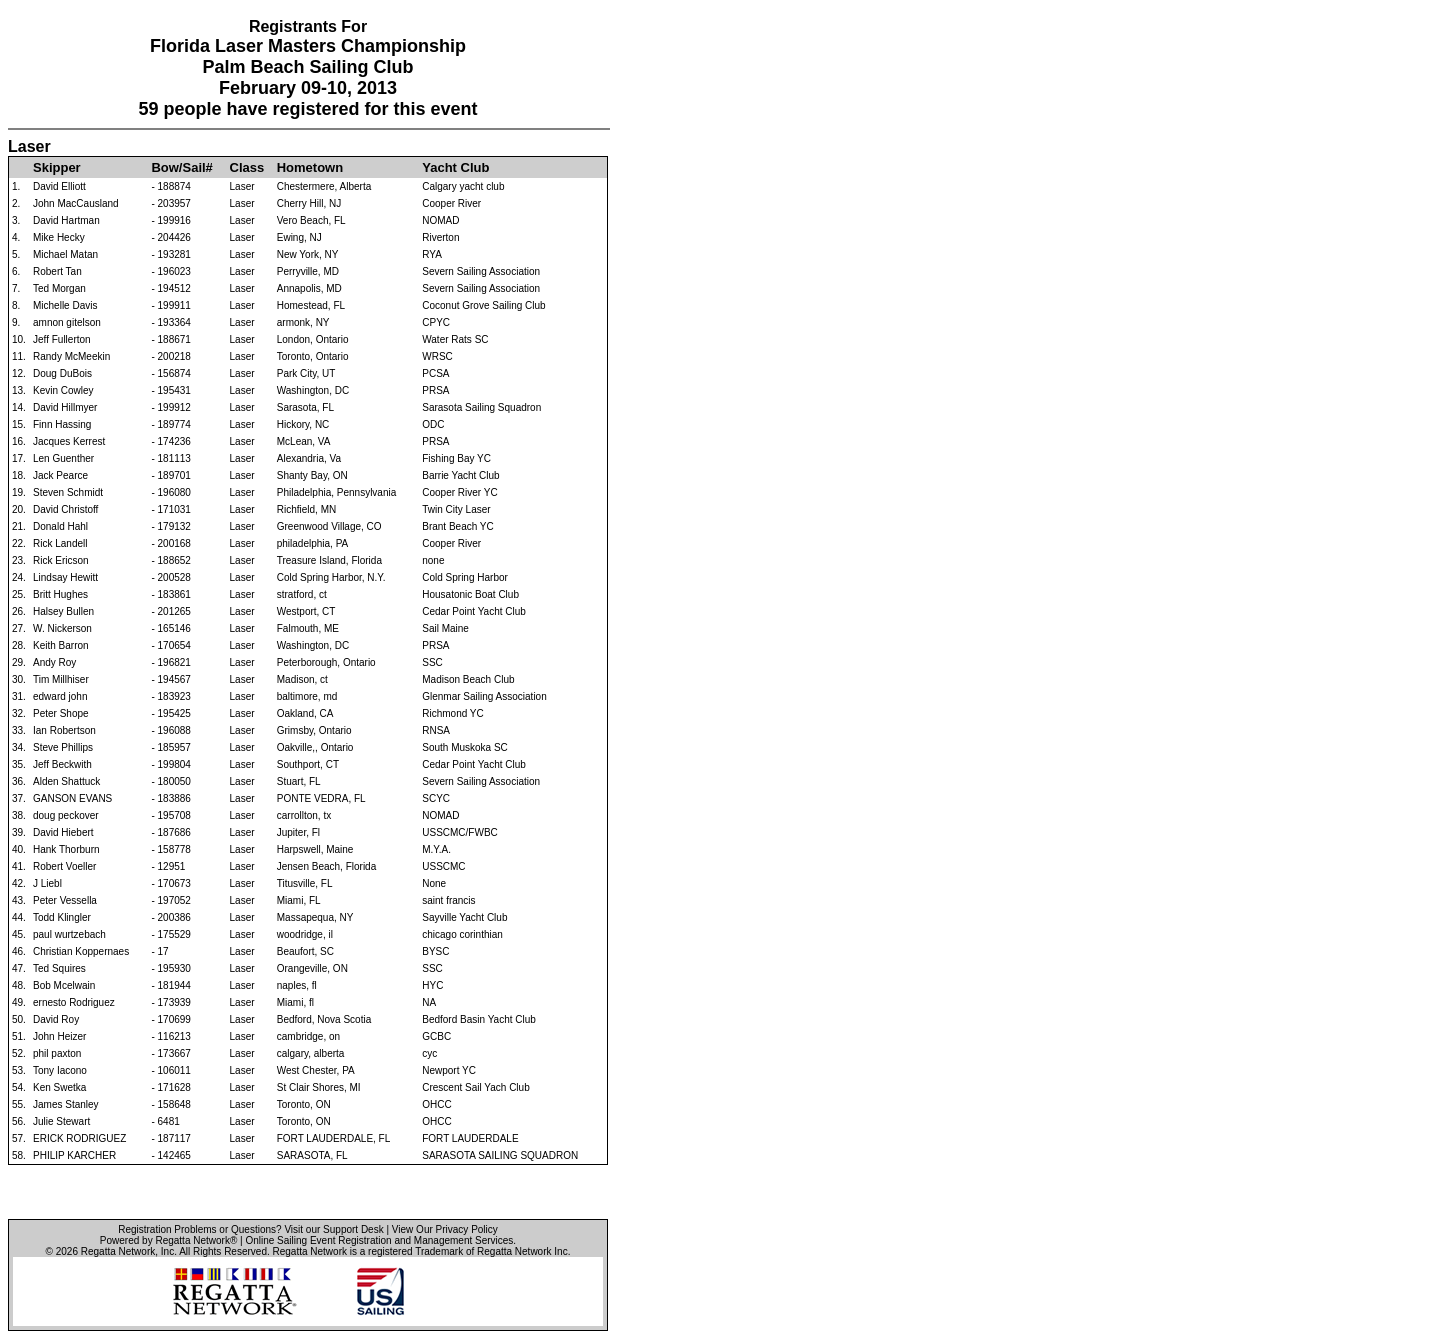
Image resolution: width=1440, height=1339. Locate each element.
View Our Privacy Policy (445, 1229)
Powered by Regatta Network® (168, 1240)
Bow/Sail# (181, 167)
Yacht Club (455, 167)
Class (247, 167)
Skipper (57, 167)
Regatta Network (118, 1251)
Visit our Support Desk (333, 1229)
